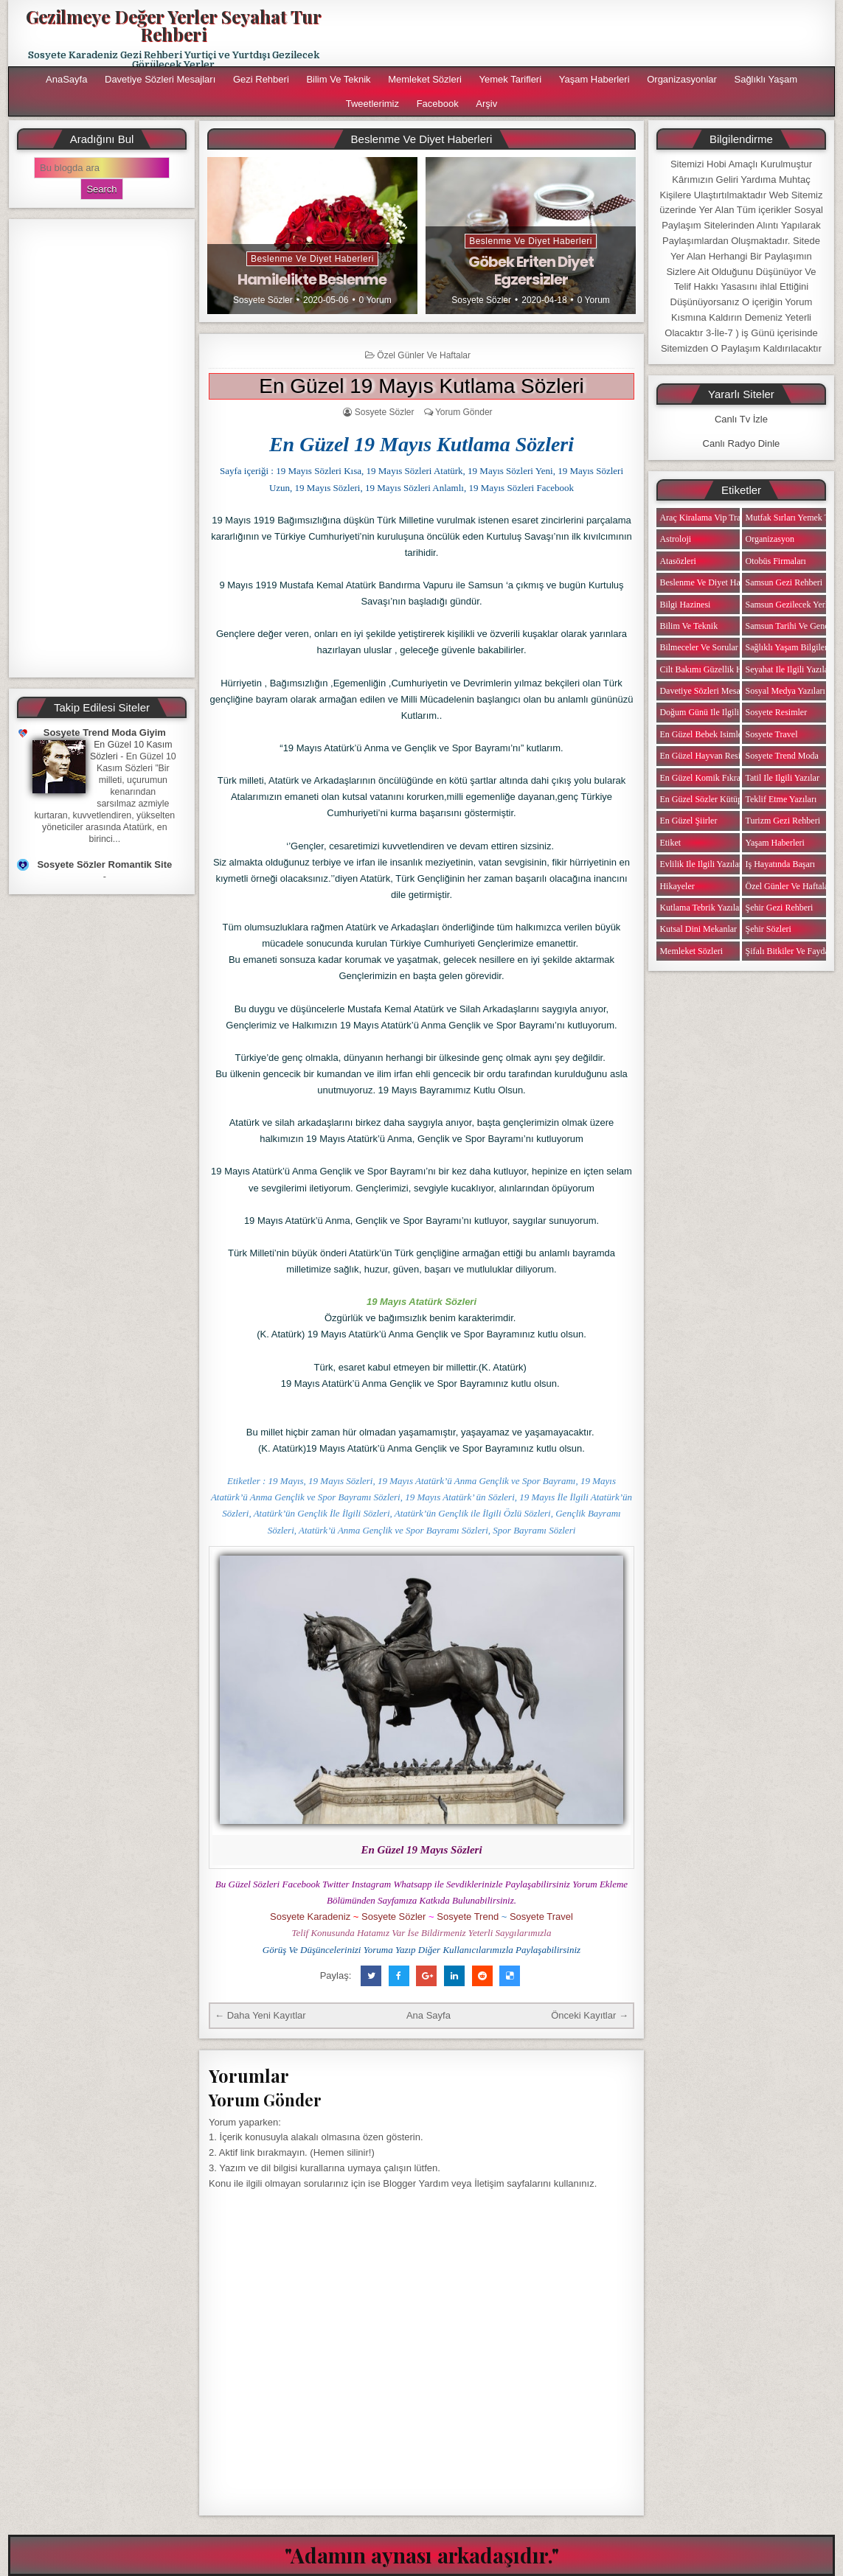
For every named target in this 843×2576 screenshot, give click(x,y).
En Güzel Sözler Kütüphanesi (711, 799)
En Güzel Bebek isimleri (703, 734)
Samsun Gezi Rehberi (783, 582)
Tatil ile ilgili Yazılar (782, 778)
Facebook (438, 103)
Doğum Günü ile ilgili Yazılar (712, 712)
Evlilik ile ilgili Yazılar (700, 864)
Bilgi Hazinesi (684, 604)
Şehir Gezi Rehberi (779, 907)
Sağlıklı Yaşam (765, 79)
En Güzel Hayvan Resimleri (709, 756)
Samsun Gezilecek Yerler (789, 604)
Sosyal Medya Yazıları (785, 691)
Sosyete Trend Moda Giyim (105, 732)
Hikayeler (676, 886)
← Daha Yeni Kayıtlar (260, 2015)
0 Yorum (375, 300)
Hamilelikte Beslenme (311, 279)
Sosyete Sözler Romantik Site (104, 864)
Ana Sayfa (428, 2015)
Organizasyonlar (682, 79)
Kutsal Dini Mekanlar (698, 929)
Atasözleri (677, 561)
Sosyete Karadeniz (310, 1916)
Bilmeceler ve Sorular (698, 647)
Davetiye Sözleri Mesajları (160, 79)
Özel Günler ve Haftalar (424, 355)
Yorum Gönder (464, 412)
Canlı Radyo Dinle (741, 443)
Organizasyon (769, 539)
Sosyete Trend (468, 1916)
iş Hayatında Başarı (780, 864)
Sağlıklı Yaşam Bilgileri (787, 647)
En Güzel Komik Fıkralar (704, 778)
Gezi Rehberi (261, 79)
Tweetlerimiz (372, 103)
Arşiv (486, 103)
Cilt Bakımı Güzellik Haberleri (714, 669)
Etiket (670, 843)
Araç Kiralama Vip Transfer (708, 517)
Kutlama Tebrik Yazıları (701, 907)
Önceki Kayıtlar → (589, 2015)
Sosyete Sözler (263, 300)
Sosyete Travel (541, 1916)
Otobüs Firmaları (775, 561)
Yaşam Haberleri (594, 79)
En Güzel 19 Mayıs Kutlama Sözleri (421, 386)
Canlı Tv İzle (741, 419)
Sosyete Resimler (776, 712)
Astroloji (675, 539)
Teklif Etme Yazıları (780, 799)
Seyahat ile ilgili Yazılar (788, 669)
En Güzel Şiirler (688, 820)
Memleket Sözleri (425, 79)
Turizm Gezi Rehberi (782, 820)
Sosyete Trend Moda (781, 756)
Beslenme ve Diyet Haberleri (312, 259)
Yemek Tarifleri (510, 79)
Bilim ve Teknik (338, 79)
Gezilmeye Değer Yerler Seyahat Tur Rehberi (174, 25)
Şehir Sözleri (768, 929)
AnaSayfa (66, 79)
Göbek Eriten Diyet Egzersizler (531, 270)
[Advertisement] (102, 448)
